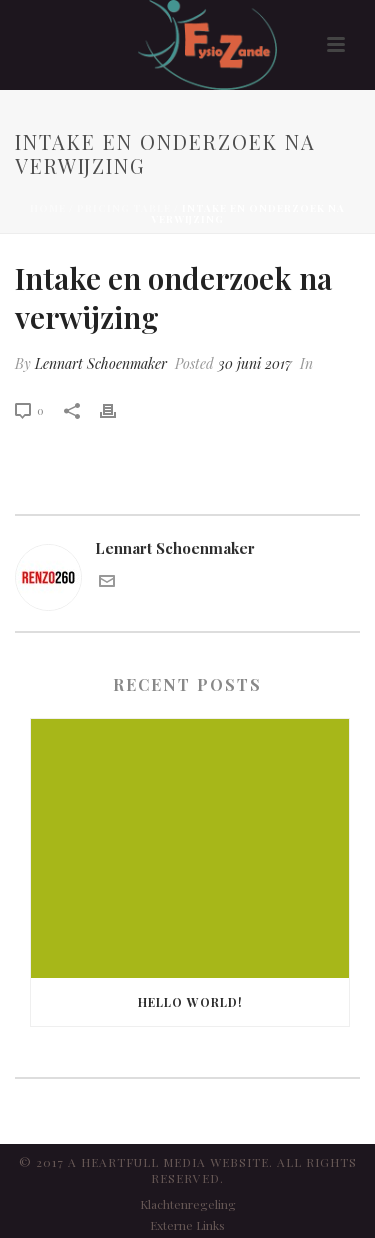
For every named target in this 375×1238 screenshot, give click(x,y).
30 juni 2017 (255, 363)
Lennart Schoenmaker (101, 363)
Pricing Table (124, 208)
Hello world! (190, 1002)
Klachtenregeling (188, 1204)
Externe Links (187, 1225)
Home (48, 208)
